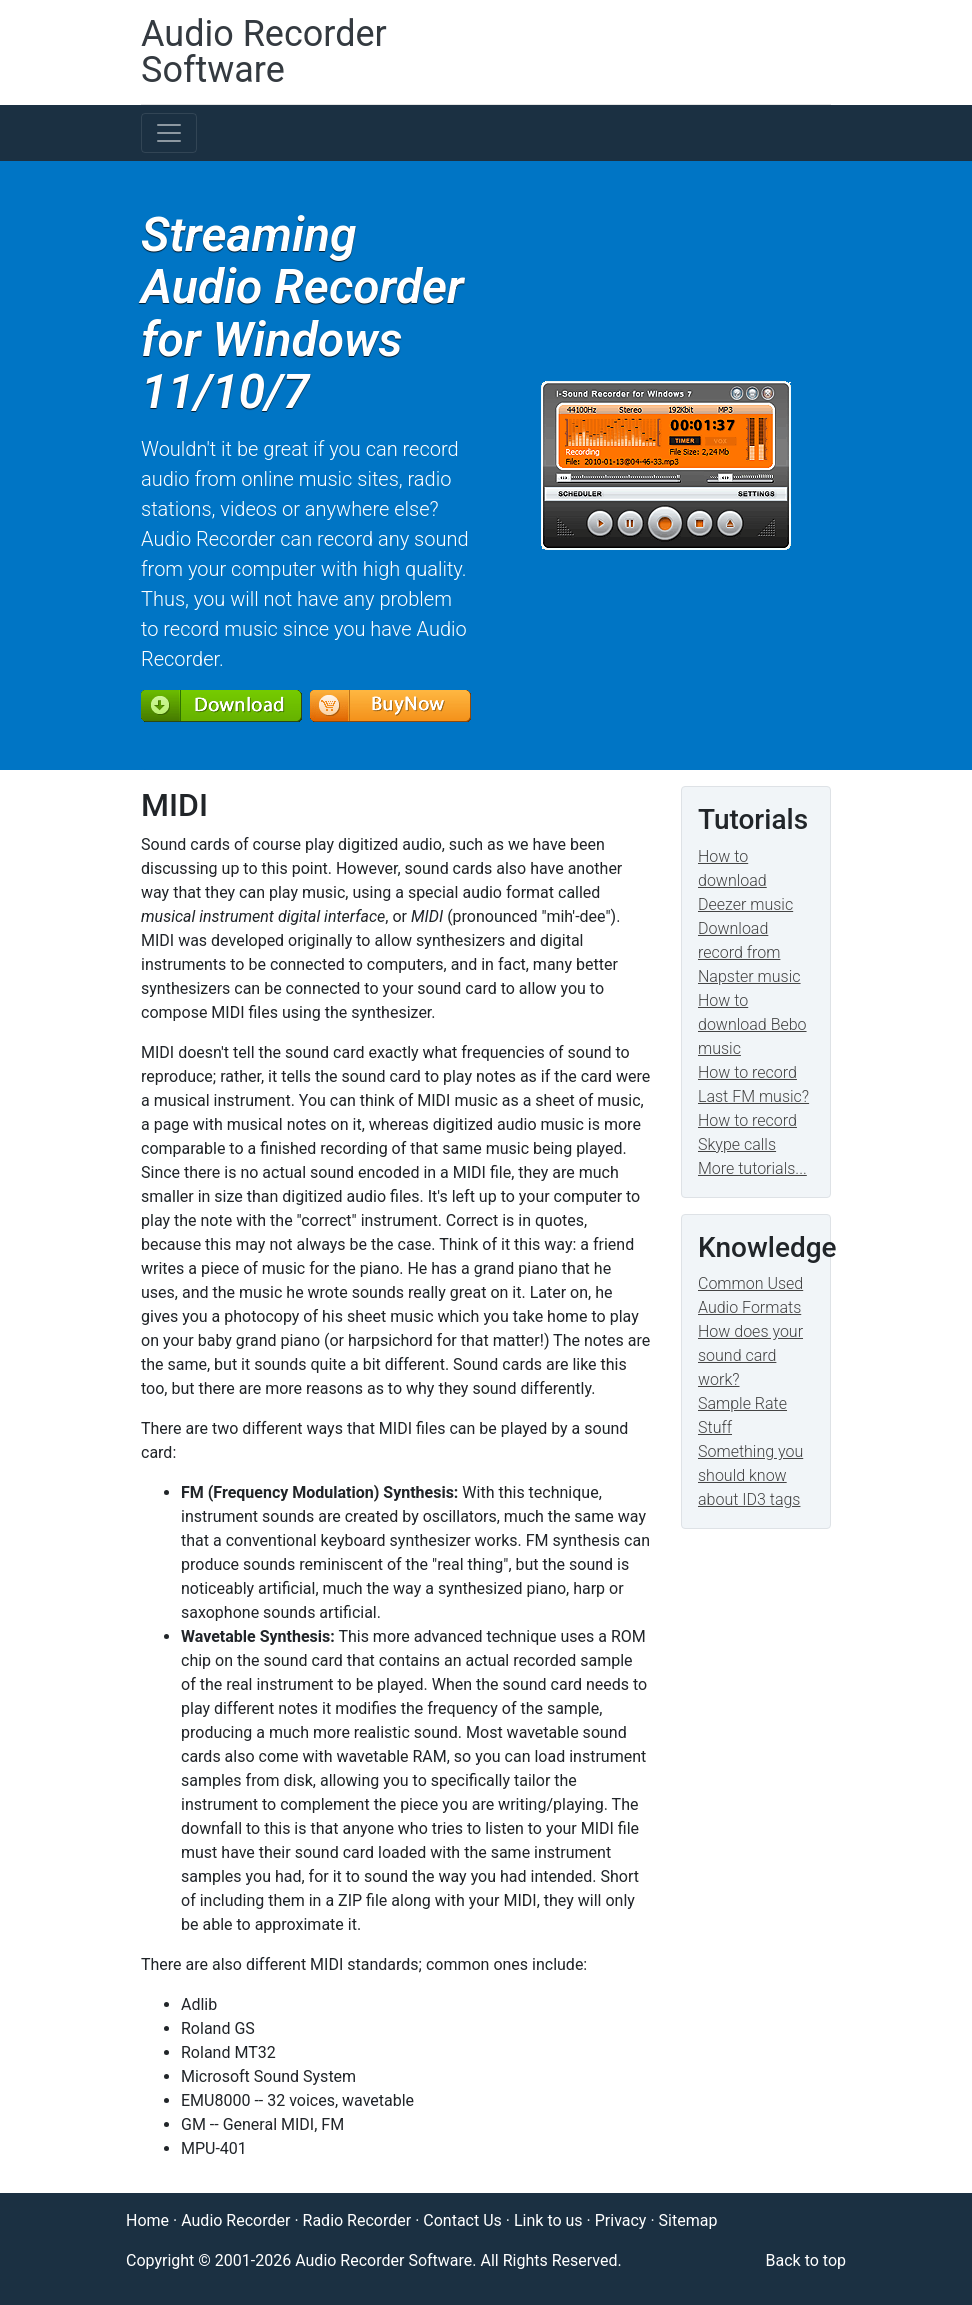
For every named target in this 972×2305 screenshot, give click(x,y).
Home (147, 2220)
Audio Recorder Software (264, 52)
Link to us (548, 2220)
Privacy (621, 2220)
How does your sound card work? (750, 1355)
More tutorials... (752, 1168)
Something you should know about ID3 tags (750, 1475)
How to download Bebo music (752, 1024)
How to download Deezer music (745, 880)
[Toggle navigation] (169, 133)
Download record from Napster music (749, 952)
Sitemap (688, 2220)
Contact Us (462, 2220)
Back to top (806, 2260)
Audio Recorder (235, 2220)
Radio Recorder (357, 2220)
